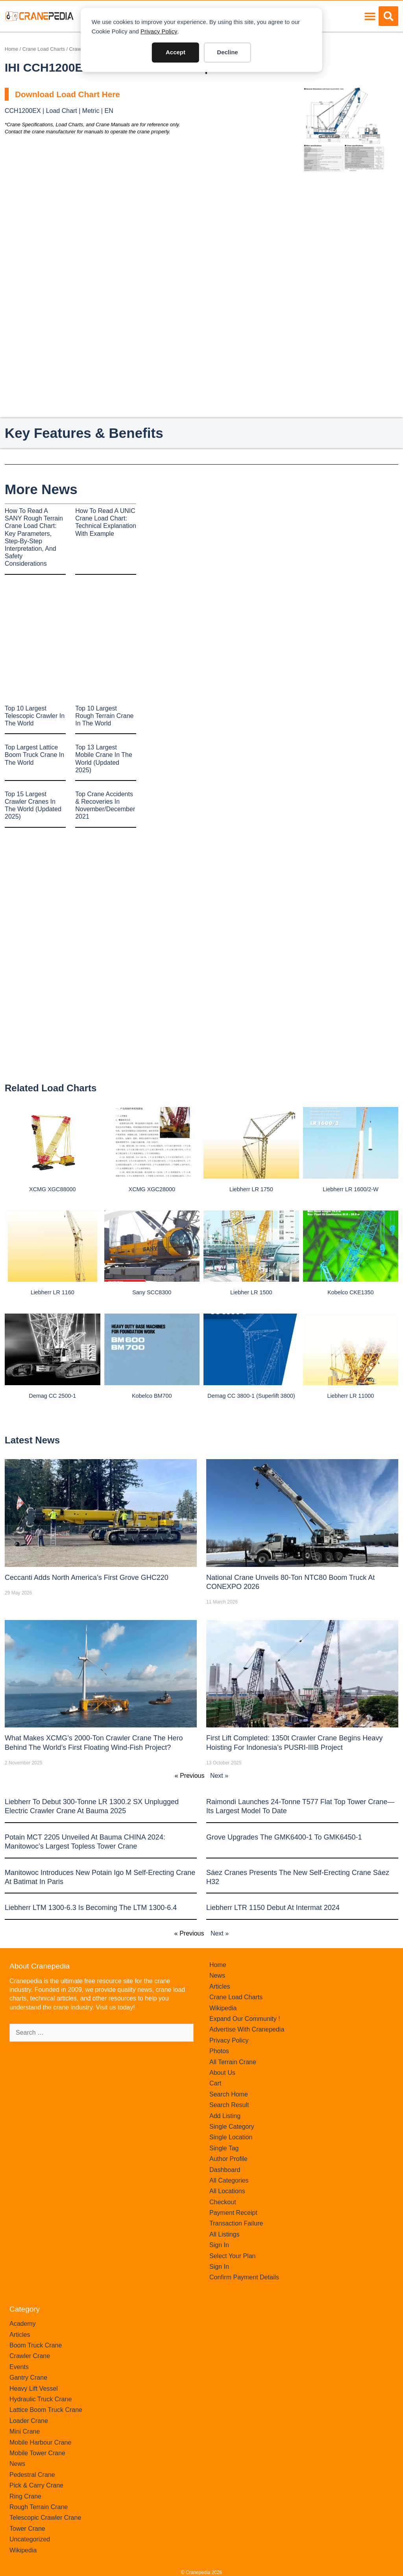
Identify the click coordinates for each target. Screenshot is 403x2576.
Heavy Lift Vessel (33, 2388)
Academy (22, 2323)
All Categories (229, 2180)
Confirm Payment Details (244, 2277)
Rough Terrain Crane (38, 2507)
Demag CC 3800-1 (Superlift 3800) (251, 1396)
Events (19, 2367)
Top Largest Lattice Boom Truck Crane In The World (34, 755)
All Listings (224, 2234)
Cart (215, 2083)
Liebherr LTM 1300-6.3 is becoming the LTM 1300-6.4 (91, 1908)
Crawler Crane (29, 2356)
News (217, 1975)
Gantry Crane (28, 2377)
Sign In (219, 2245)
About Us (222, 2072)
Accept (175, 52)
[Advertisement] (342, 231)
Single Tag (223, 2148)
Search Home (228, 2094)
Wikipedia (223, 2008)
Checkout (222, 2202)
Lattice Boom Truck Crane (45, 2409)
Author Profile (228, 2158)
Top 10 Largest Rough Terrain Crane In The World (104, 716)
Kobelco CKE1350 (350, 1292)
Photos (219, 2051)
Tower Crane (27, 2528)
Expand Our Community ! (244, 2018)
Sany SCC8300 (151, 1292)
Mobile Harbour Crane (40, 2442)
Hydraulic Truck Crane (40, 2399)
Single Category (231, 2126)
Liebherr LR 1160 (52, 1292)
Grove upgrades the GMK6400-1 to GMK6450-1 (284, 1837)
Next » (219, 1775)
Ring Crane (25, 2496)
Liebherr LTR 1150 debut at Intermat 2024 (273, 1908)
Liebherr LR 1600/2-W (351, 1189)
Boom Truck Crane (35, 2345)
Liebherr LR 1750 (251, 1189)
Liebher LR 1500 (251, 1292)
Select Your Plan (232, 2256)
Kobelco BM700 (152, 1396)
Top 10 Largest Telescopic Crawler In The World (35, 716)
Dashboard (224, 2169)
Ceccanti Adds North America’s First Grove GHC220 (86, 1577)
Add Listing (224, 2116)
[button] (370, 16)
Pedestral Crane (32, 2474)
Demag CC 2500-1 (52, 1396)
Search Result (229, 2105)
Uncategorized (29, 2539)
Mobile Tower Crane (37, 2453)
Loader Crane (28, 2420)
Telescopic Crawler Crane (45, 2517)
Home (11, 49)
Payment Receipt (233, 2212)
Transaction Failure (236, 2223)
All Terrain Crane (232, 2062)
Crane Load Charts (43, 49)
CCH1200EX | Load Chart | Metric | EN (59, 110)
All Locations (227, 2191)
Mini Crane (24, 2431)
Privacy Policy (158, 31)
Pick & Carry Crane (36, 2485)
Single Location (230, 2137)
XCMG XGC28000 (152, 1189)
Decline (227, 52)
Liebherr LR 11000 (350, 1396)
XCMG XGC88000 (52, 1189)
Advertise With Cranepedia (246, 2029)
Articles (219, 1986)
